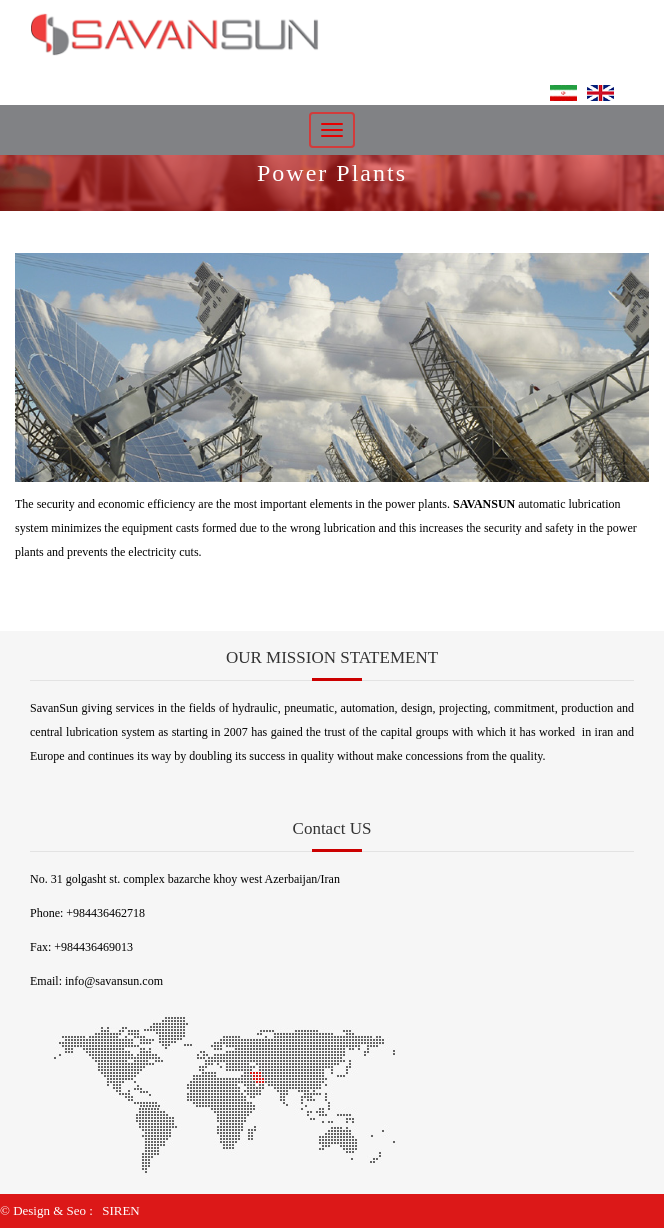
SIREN (121, 1210)
